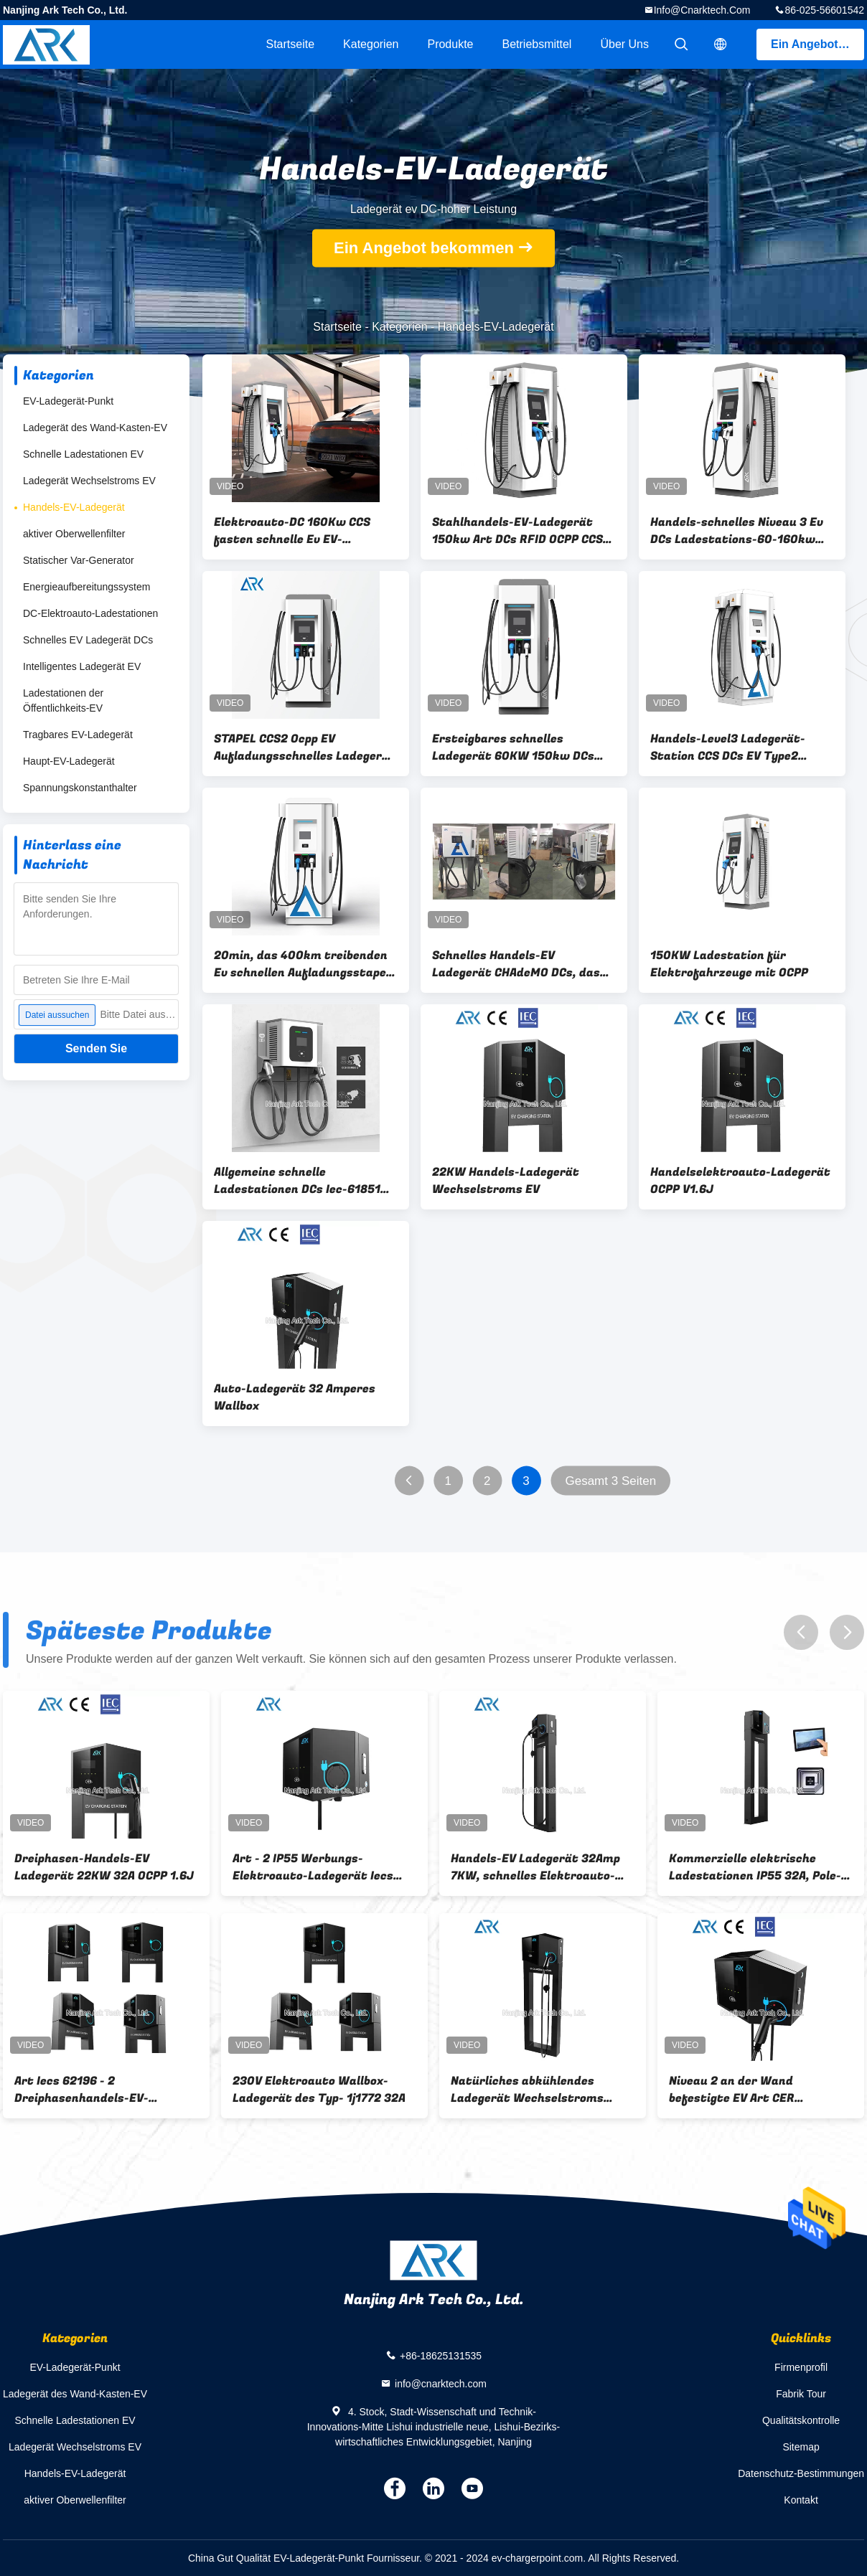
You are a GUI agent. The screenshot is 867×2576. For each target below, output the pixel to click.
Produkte (450, 44)
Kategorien (370, 44)
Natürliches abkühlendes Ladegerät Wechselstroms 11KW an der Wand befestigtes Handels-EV (539, 2089)
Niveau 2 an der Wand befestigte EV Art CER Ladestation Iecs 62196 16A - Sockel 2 (751, 2089)
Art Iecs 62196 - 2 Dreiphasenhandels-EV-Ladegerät (81, 2089)
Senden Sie (96, 1048)
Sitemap (800, 2447)
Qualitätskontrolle (801, 2420)
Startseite (290, 44)
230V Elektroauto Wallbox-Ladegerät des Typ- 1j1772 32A (319, 2089)
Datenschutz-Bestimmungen (801, 2473)
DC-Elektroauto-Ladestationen (90, 613)
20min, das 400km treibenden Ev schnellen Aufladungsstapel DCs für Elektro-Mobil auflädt (302, 964)
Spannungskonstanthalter (80, 787)
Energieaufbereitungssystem (86, 587)
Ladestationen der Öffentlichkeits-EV (63, 700)
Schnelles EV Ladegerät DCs (88, 640)
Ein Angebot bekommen (817, 44)
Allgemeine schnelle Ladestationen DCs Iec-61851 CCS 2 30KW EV (297, 1181)
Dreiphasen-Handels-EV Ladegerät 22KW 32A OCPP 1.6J (104, 1867)
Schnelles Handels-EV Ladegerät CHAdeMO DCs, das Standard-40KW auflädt (516, 964)
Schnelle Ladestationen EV (83, 454)
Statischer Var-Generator (78, 560)
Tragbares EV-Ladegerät (78, 734)
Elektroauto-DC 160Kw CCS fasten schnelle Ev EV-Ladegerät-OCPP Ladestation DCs (298, 531)
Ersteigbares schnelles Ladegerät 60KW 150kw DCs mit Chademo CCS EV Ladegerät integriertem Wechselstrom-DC (523, 747)
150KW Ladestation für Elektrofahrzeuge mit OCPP (729, 964)
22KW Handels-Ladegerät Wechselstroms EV (505, 1181)
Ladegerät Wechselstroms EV (89, 480)
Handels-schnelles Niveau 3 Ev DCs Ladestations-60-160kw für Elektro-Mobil (736, 531)
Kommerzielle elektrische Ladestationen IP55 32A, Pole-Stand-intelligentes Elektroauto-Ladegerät (755, 1867)
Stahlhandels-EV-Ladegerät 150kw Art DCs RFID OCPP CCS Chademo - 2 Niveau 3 (517, 531)
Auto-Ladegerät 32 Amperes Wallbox (294, 1397)
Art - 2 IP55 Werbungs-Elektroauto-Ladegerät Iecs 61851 (313, 1867)
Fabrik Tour (801, 2394)
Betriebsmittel (537, 44)
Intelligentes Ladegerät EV (82, 666)
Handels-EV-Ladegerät (74, 507)
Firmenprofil (801, 2367)
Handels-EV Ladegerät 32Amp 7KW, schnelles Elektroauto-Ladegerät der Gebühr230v (535, 1867)
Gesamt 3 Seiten (610, 1481)
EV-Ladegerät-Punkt (68, 401)
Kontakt (800, 2500)
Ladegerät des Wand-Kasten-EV (95, 427)
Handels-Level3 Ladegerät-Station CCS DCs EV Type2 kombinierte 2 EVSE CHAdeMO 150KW (734, 747)
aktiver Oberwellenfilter (74, 533)
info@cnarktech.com (702, 10)
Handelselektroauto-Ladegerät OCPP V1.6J (740, 1181)
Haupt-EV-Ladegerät (69, 761)
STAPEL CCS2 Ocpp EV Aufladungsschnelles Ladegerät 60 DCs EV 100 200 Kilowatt (304, 747)
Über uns (624, 44)
